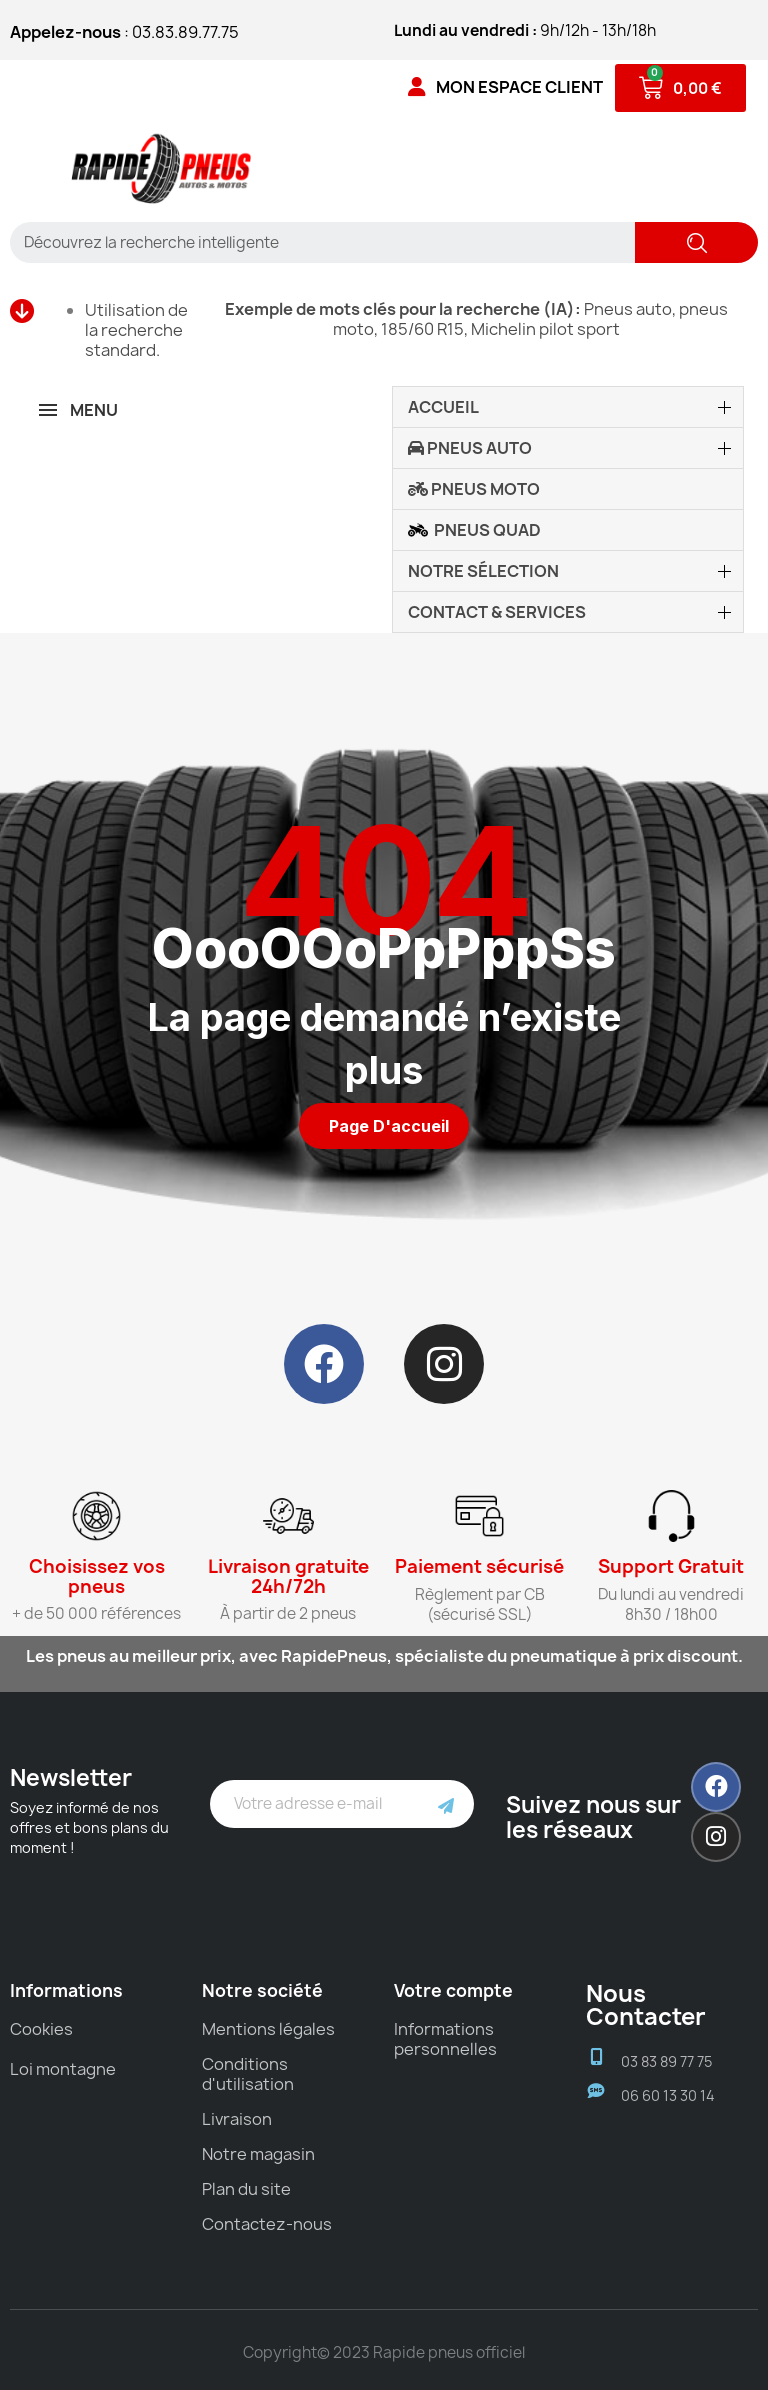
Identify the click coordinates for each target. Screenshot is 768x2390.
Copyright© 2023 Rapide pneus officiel (384, 2352)
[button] (384, 1126)
